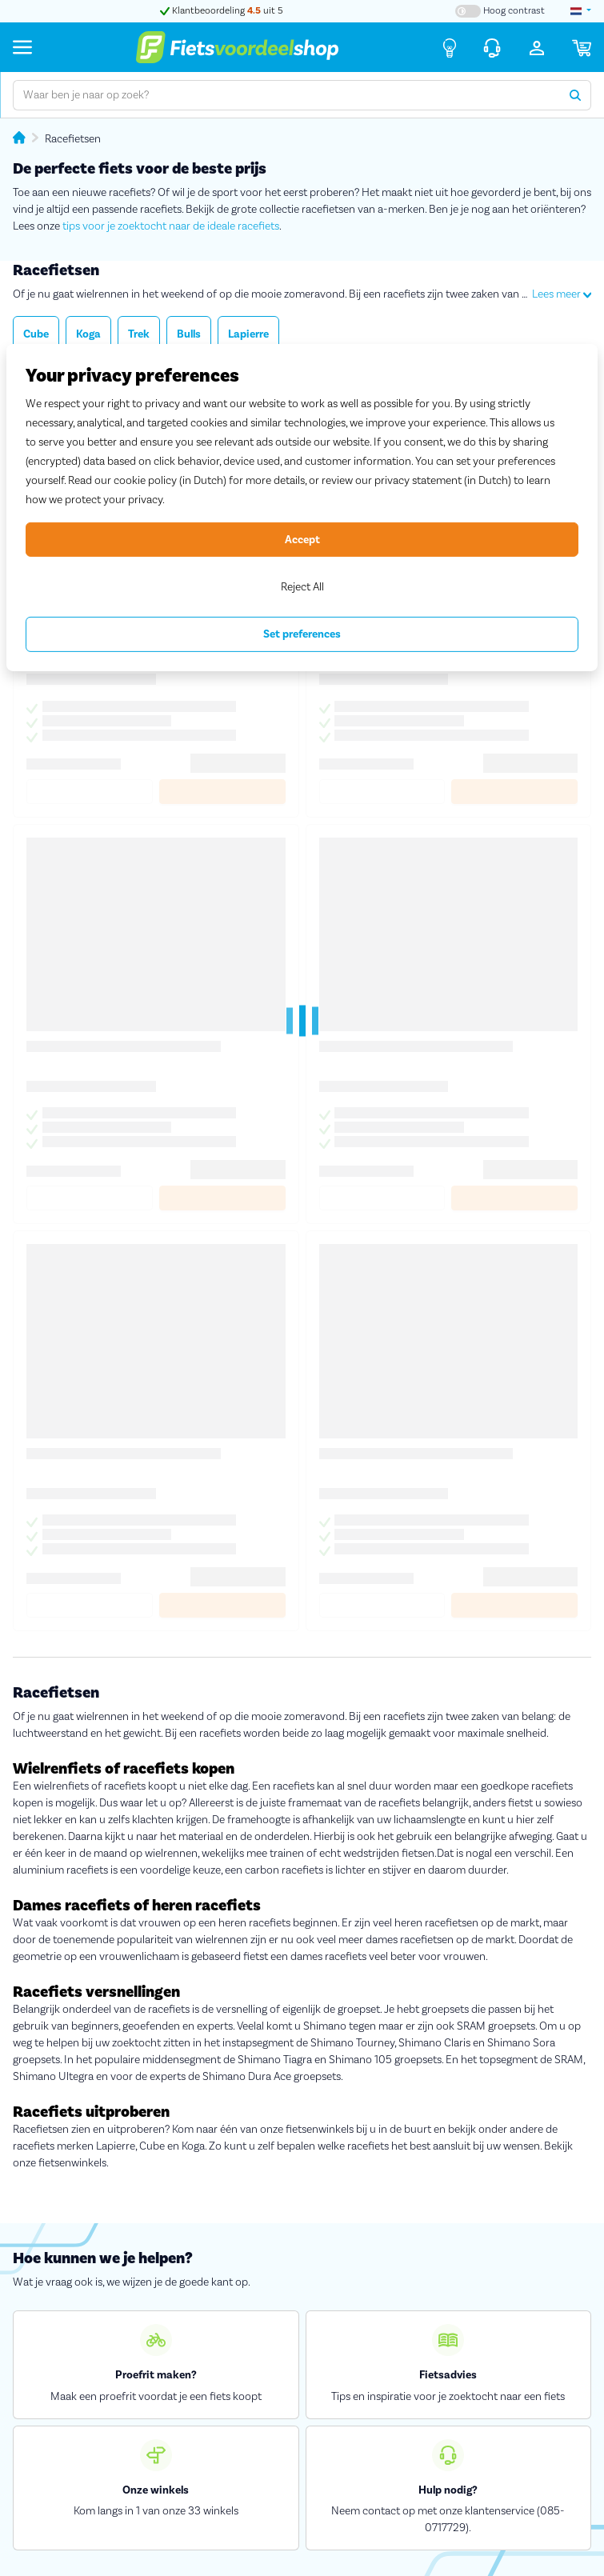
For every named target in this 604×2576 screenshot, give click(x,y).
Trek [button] (139, 334)
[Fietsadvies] (449, 47)
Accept (302, 539)
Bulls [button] (189, 334)
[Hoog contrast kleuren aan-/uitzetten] (500, 11)
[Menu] (22, 47)
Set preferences (302, 634)
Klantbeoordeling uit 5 (221, 11)
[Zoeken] (575, 95)
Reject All (302, 587)
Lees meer (562, 294)
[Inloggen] (536, 47)
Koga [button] (88, 334)
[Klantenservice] (492, 47)
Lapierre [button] (248, 334)
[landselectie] (580, 11)
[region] (302, 507)
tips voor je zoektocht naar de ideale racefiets (170, 226)
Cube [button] (36, 334)
